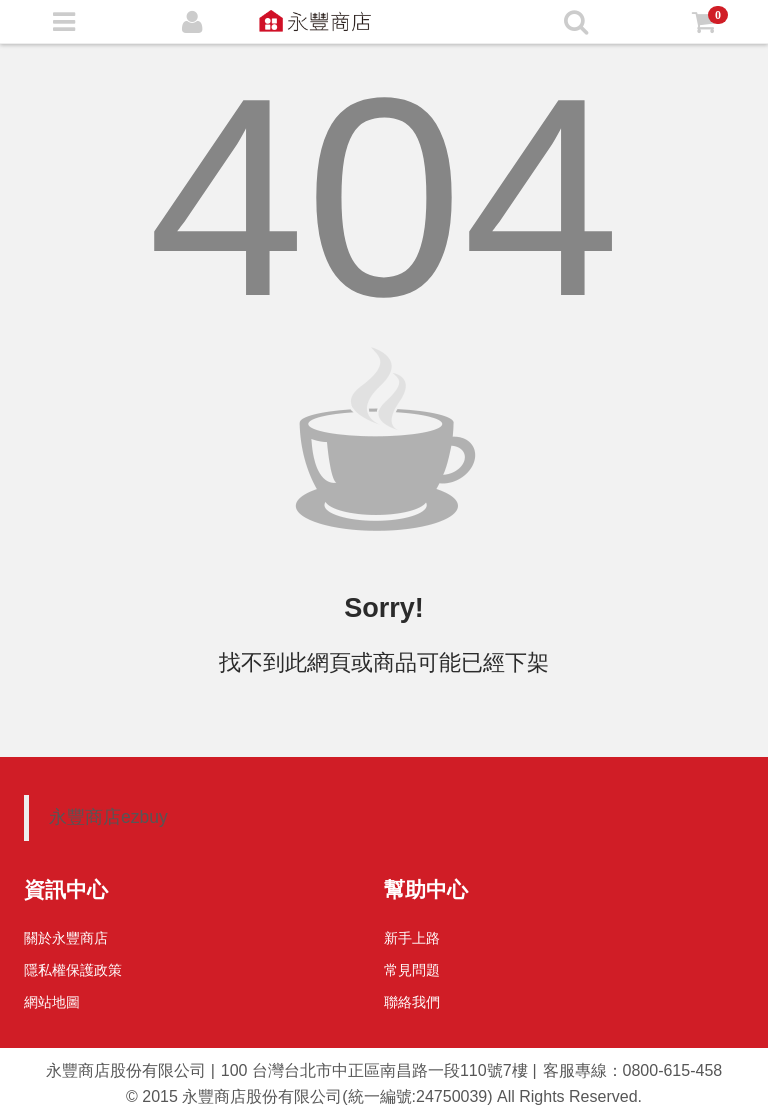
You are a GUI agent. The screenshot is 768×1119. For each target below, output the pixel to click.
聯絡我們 (412, 1002)
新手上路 (412, 938)
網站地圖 (52, 1002)
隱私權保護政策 (73, 970)
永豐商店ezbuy (108, 817)
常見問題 (412, 970)
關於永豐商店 (66, 938)
